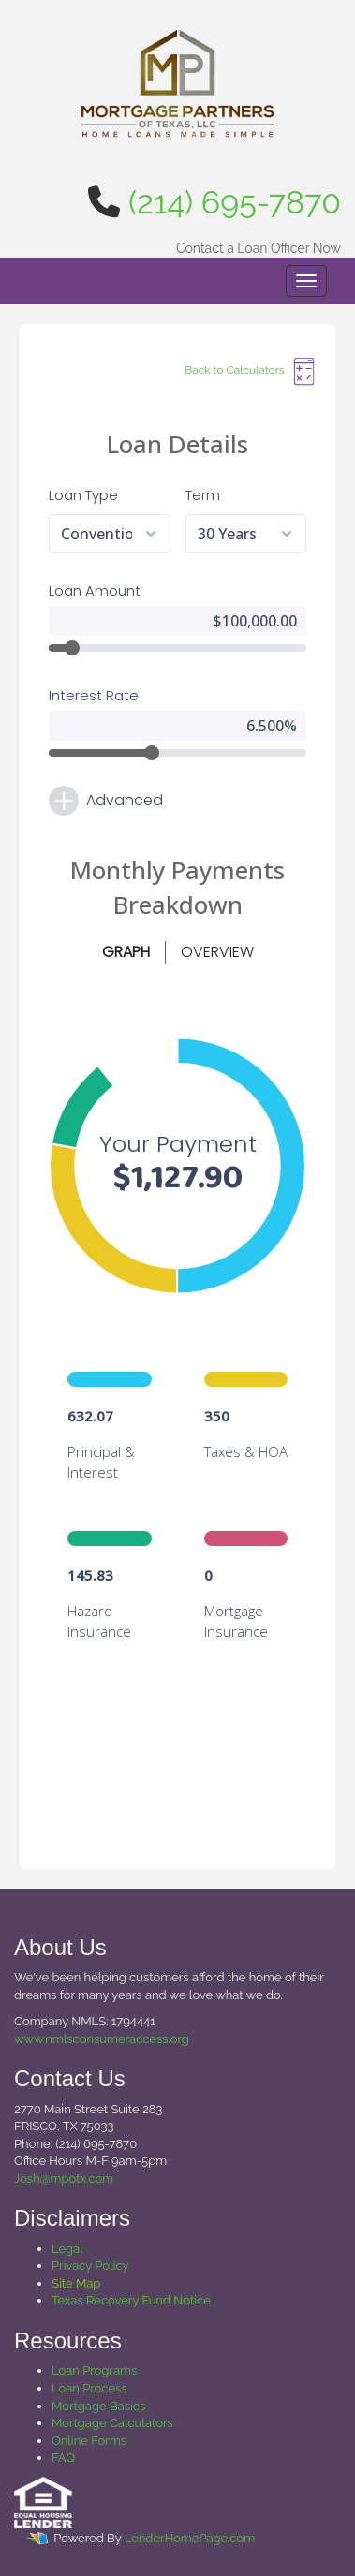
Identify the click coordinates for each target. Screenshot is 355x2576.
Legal (67, 2249)
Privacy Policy (90, 2266)
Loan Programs (94, 2370)
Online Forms (89, 2441)
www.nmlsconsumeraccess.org (101, 2039)
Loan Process (89, 2388)
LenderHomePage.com (190, 2538)
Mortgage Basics (98, 2406)
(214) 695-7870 (234, 202)
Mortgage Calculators (112, 2423)
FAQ (63, 2458)
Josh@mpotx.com (63, 2178)
